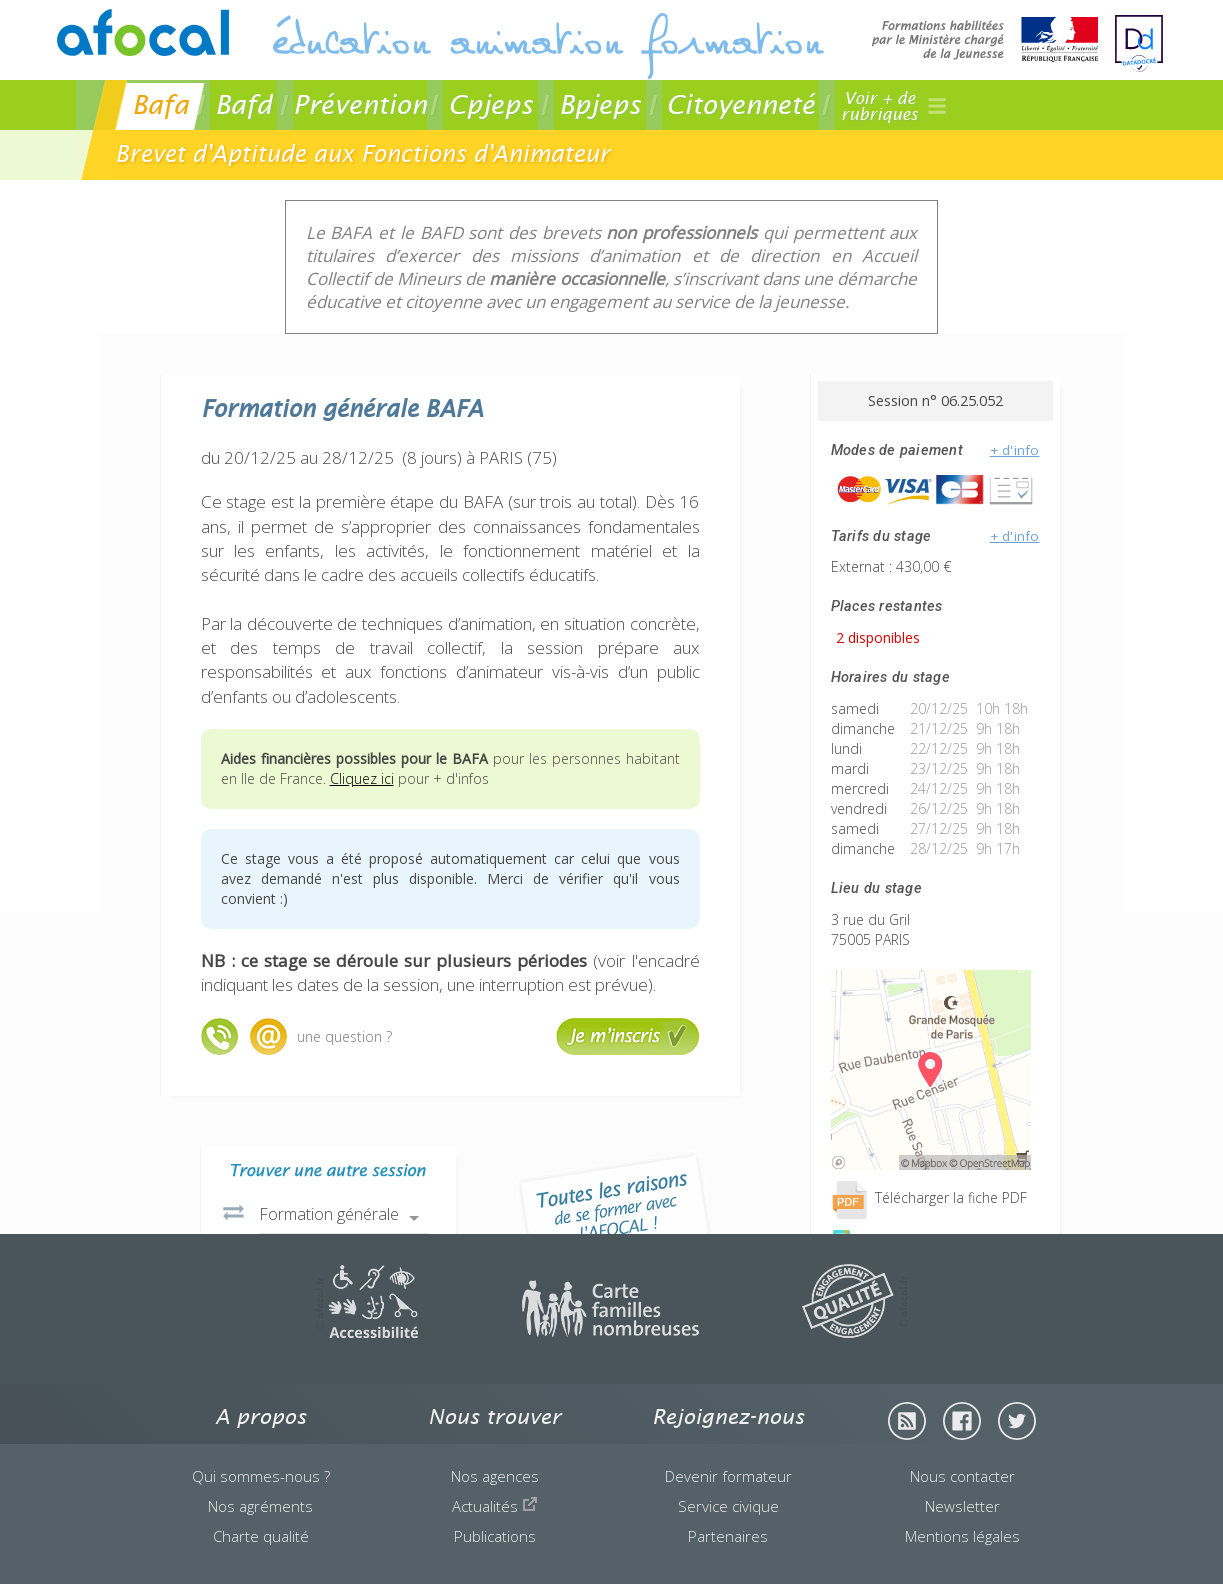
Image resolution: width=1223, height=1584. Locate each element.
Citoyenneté (740, 104)
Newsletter (962, 1506)
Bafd (243, 104)
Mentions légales (962, 1536)
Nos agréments (260, 1506)
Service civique (728, 1506)
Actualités (495, 1506)
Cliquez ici (362, 778)
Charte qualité (261, 1536)
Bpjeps (600, 104)
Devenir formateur (728, 1476)
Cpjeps (490, 104)
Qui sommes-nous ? (261, 1476)
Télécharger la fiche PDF (929, 1197)
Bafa (160, 104)
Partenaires (728, 1536)
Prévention (360, 104)
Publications (495, 1536)
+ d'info (1015, 450)
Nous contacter (962, 1476)
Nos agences (495, 1476)
